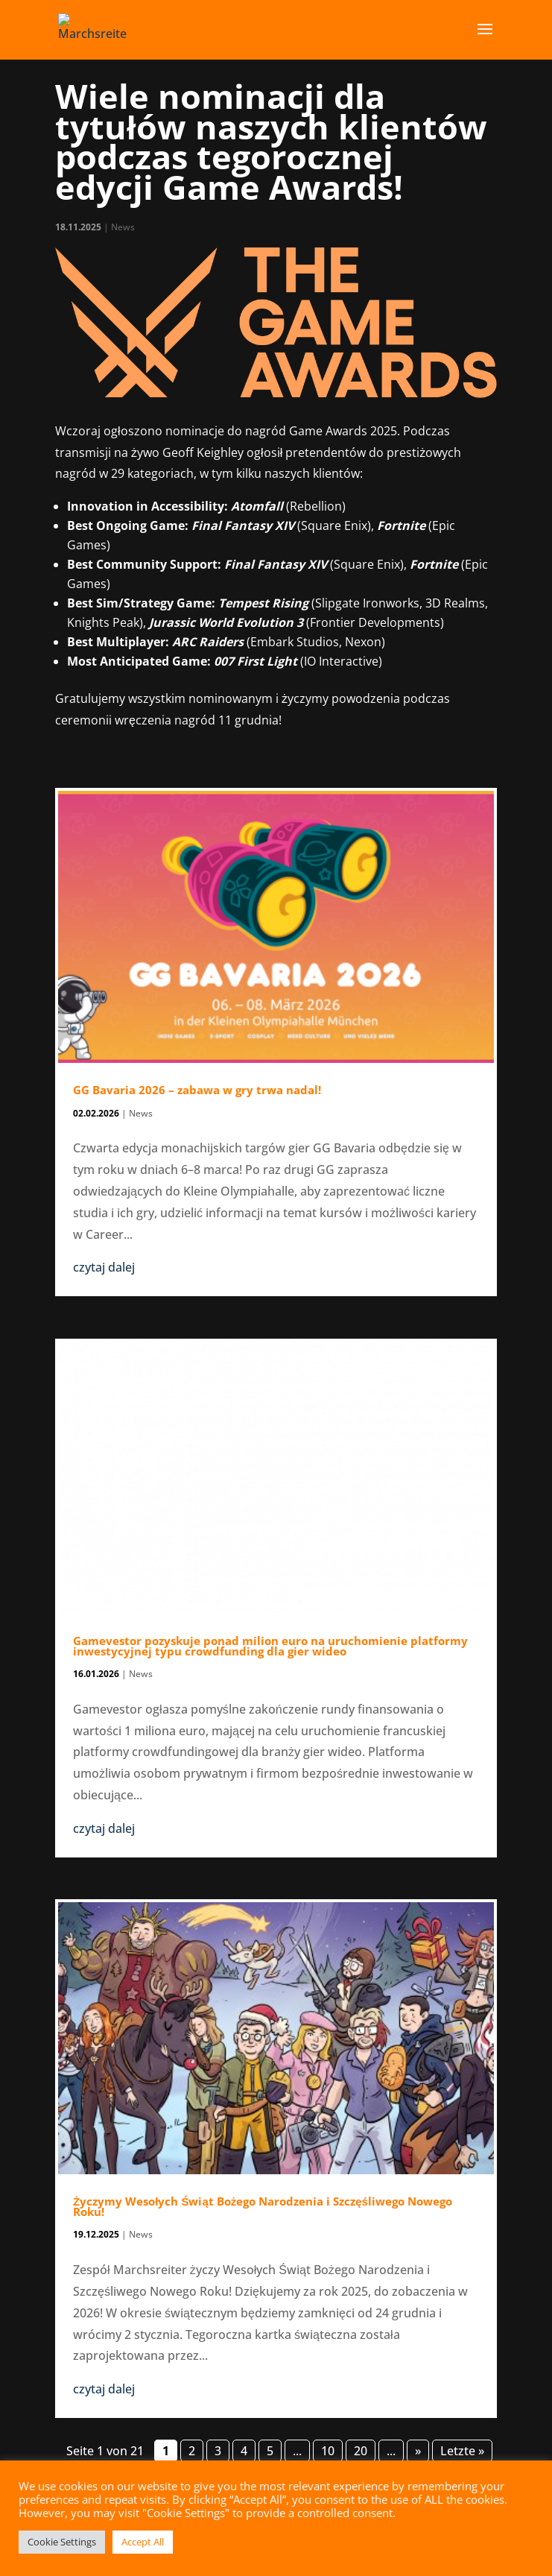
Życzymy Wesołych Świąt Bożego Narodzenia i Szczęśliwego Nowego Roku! (262, 2206)
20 (360, 2451)
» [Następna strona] (418, 2451)
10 (327, 2451)
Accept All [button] (142, 2541)
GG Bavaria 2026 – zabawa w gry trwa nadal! (197, 1089)
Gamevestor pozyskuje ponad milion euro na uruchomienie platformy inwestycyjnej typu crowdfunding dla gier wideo (270, 1645)
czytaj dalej (104, 1267)
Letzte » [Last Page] (462, 2451)
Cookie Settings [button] (62, 2541)
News (123, 227)
